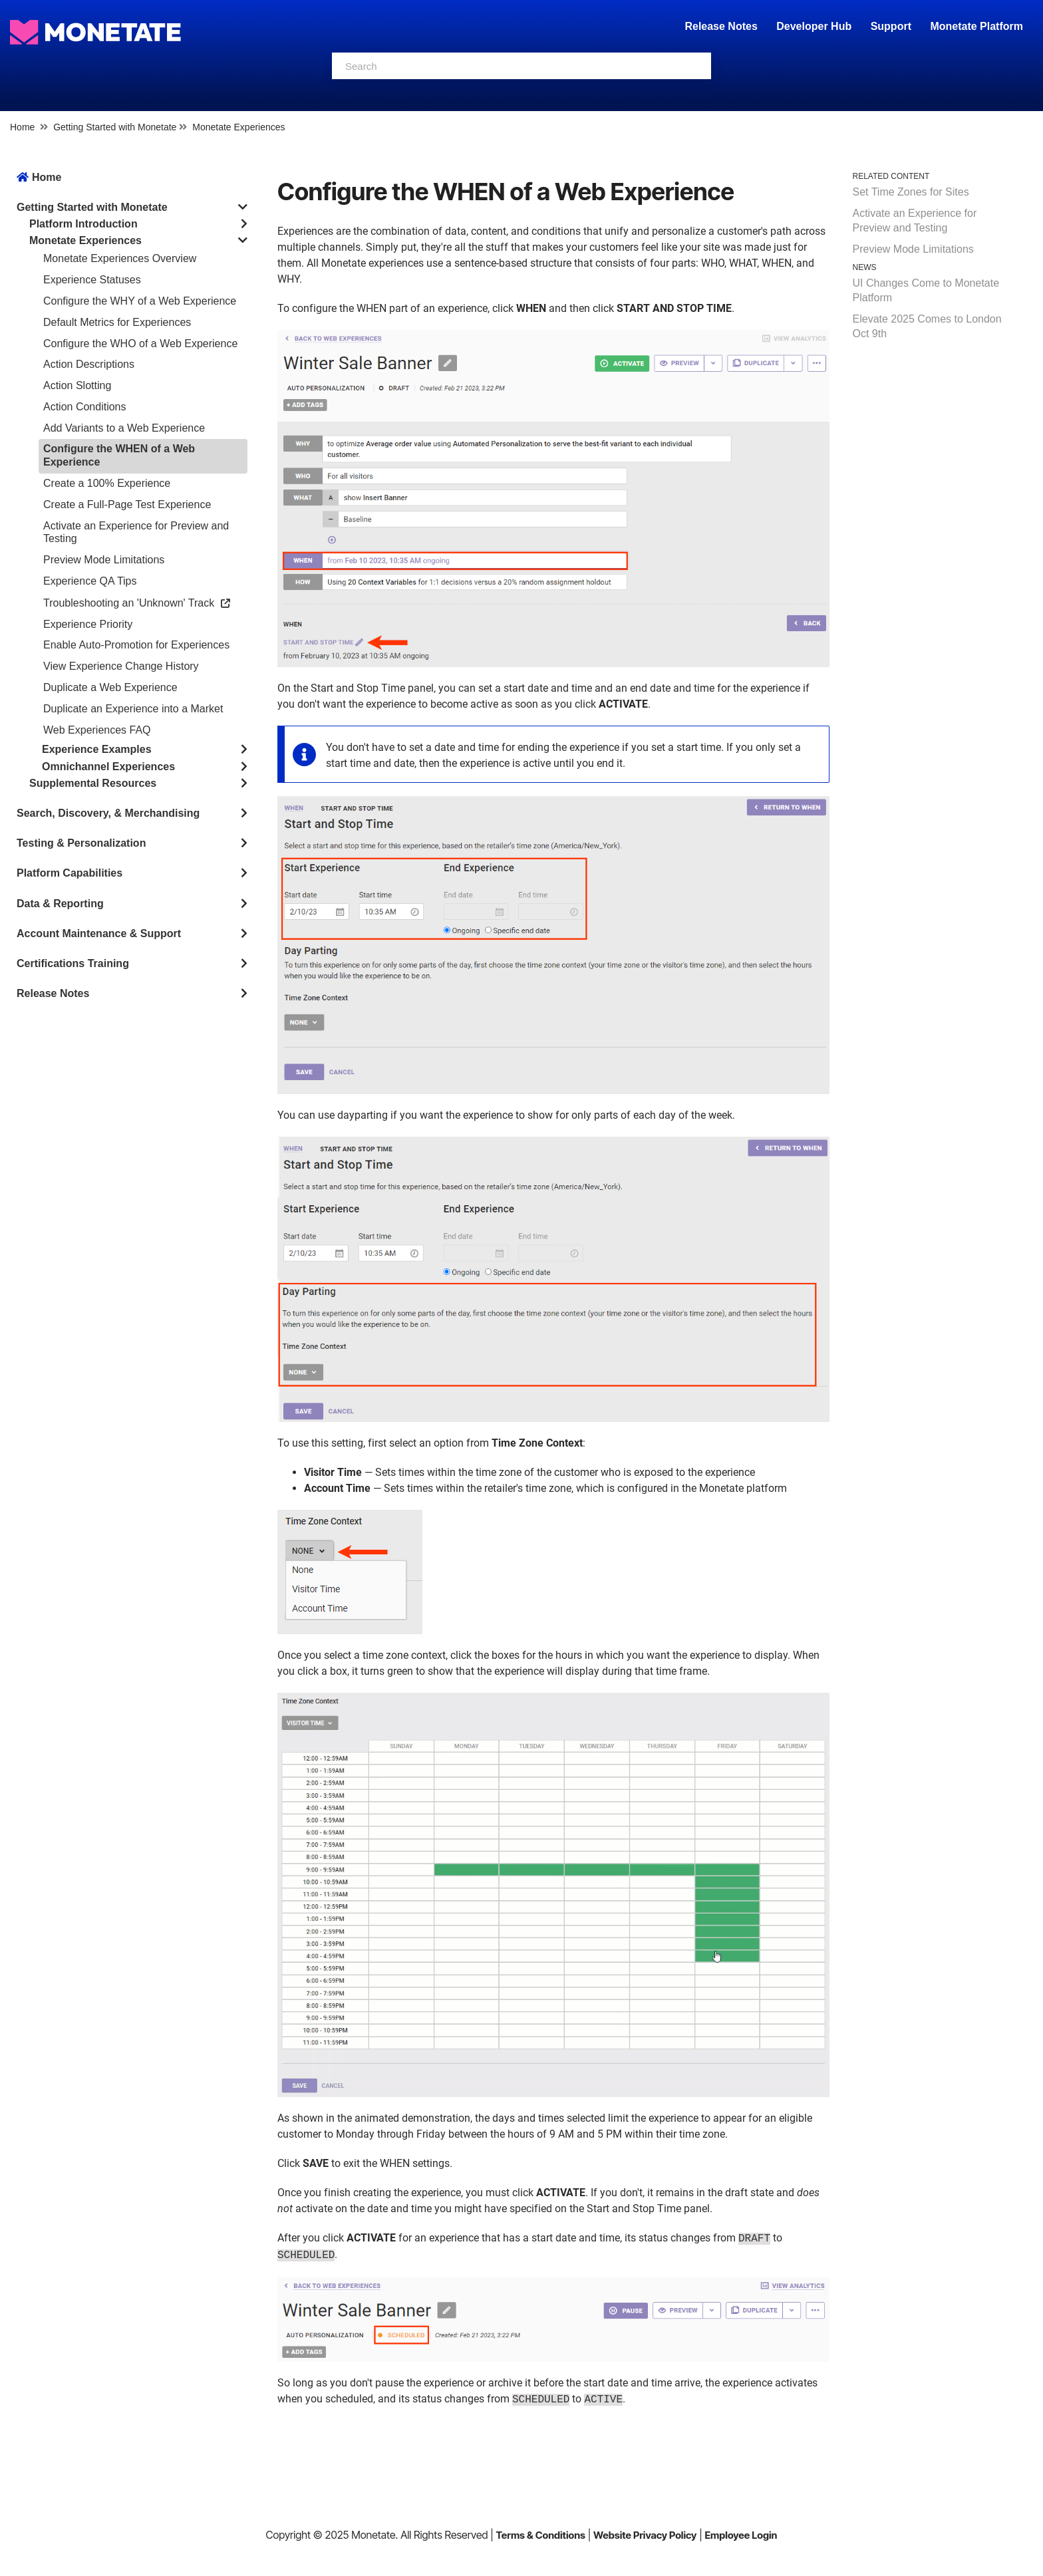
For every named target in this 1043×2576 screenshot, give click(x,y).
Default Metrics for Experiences (117, 322)
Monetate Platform (976, 26)
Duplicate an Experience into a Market (133, 708)
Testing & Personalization (81, 843)
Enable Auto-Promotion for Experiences (136, 644)
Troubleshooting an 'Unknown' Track (136, 603)
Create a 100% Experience (106, 483)
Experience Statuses (92, 279)
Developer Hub (813, 26)
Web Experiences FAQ (97, 730)
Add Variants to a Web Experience (124, 428)
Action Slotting (77, 385)
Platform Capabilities (69, 873)
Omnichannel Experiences (108, 766)
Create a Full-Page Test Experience (127, 504)
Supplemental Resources (92, 783)
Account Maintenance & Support (99, 933)
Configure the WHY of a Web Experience (139, 301)
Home (22, 127)
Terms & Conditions (540, 2535)
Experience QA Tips (90, 581)
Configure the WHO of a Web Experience (140, 343)
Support (891, 26)
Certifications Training (73, 963)
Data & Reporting (60, 903)
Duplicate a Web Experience (110, 687)
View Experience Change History (121, 666)
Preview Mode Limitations (103, 559)
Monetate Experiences (238, 127)
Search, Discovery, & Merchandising (108, 813)
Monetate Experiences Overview (119, 258)
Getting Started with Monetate (114, 127)
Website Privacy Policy (644, 2535)
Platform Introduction (83, 223)
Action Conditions (84, 406)
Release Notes (722, 26)
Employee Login (740, 2535)
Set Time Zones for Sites (911, 192)
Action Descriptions (88, 364)
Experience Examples (97, 749)
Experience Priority (87, 624)
